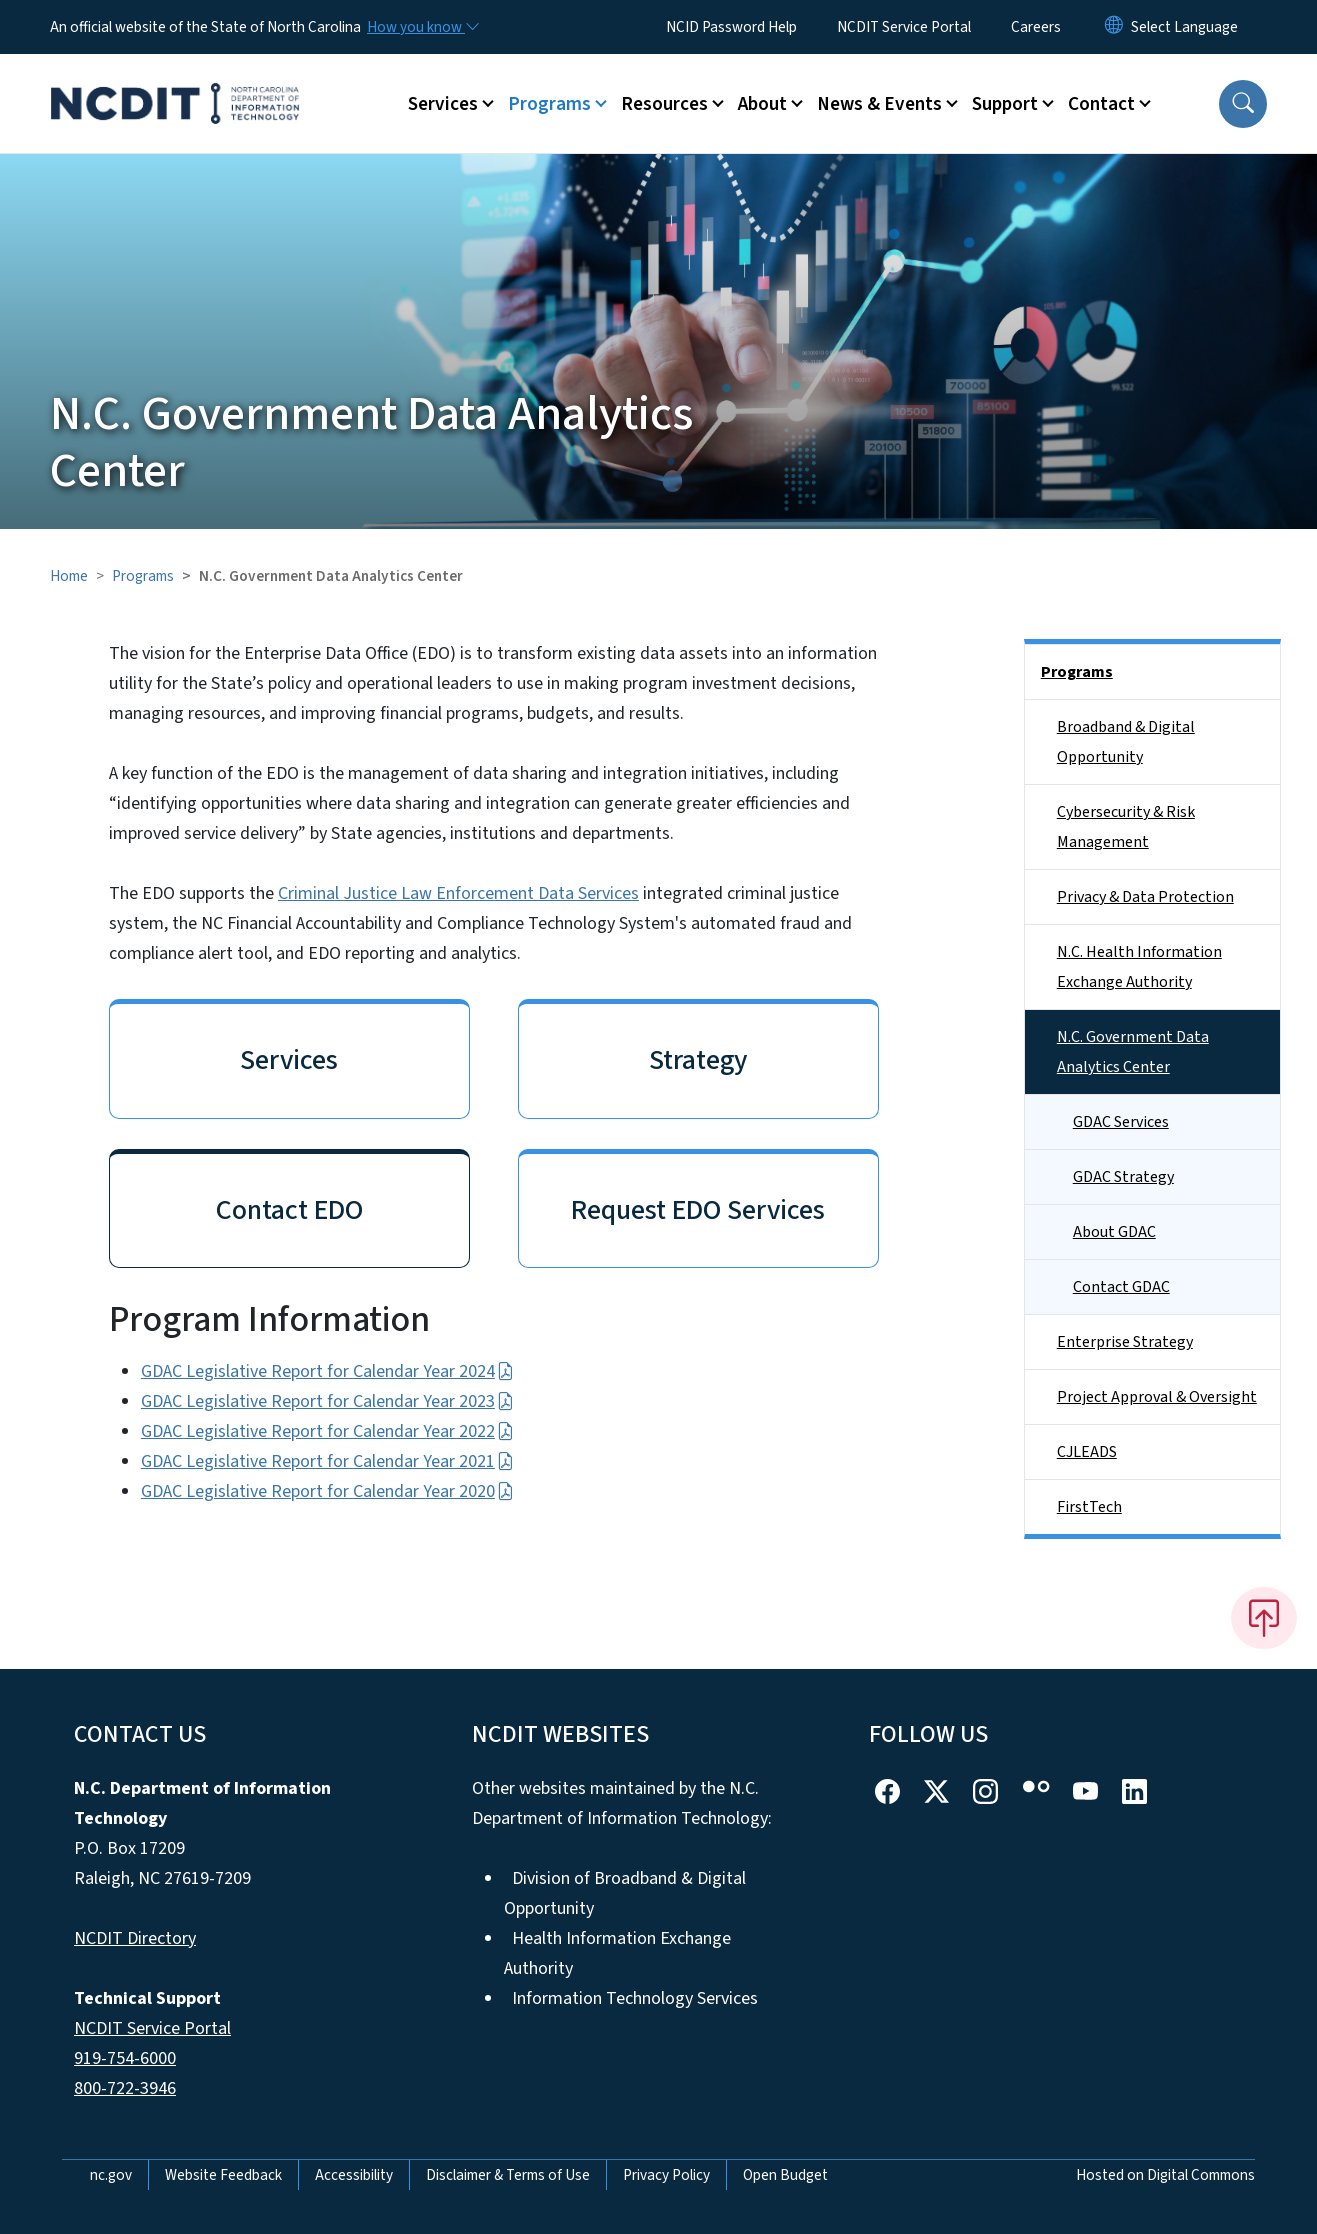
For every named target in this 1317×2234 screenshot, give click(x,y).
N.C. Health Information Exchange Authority (1139, 967)
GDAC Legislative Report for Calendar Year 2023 (327, 1401)
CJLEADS (1087, 1452)
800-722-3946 (125, 2088)
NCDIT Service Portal (904, 27)
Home (69, 576)
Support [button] (1005, 104)
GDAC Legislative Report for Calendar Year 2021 (327, 1461)
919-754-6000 (125, 2058)
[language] (1184, 27)
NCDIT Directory (135, 1938)
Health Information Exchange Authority (617, 1953)
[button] (1243, 104)
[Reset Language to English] (1114, 27)
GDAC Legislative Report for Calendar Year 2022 (327, 1431)
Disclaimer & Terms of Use (508, 2175)
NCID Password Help (731, 27)
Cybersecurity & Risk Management (1126, 827)
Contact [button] (1101, 104)
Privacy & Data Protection (1145, 897)
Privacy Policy (666, 2175)
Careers (1036, 27)
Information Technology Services (635, 1998)
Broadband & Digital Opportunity (1126, 742)
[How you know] (422, 27)
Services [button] (443, 104)
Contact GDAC (1121, 1287)
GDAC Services (1121, 1122)
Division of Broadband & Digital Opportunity (625, 1893)
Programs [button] (549, 104)
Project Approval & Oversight (1157, 1397)
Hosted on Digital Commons (1165, 2175)
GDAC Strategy (1123, 1177)
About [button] (762, 104)
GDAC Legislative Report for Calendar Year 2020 (327, 1491)
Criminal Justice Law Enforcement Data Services (458, 893)
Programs (143, 576)
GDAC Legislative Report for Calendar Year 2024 (327, 1371)
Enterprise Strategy (1125, 1342)
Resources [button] (664, 104)
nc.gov (111, 2175)
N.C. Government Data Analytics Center (1133, 1052)
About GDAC (1114, 1232)
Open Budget (785, 2175)
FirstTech (1089, 1507)
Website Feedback (223, 2175)
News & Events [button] (879, 104)
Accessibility (354, 2175)
